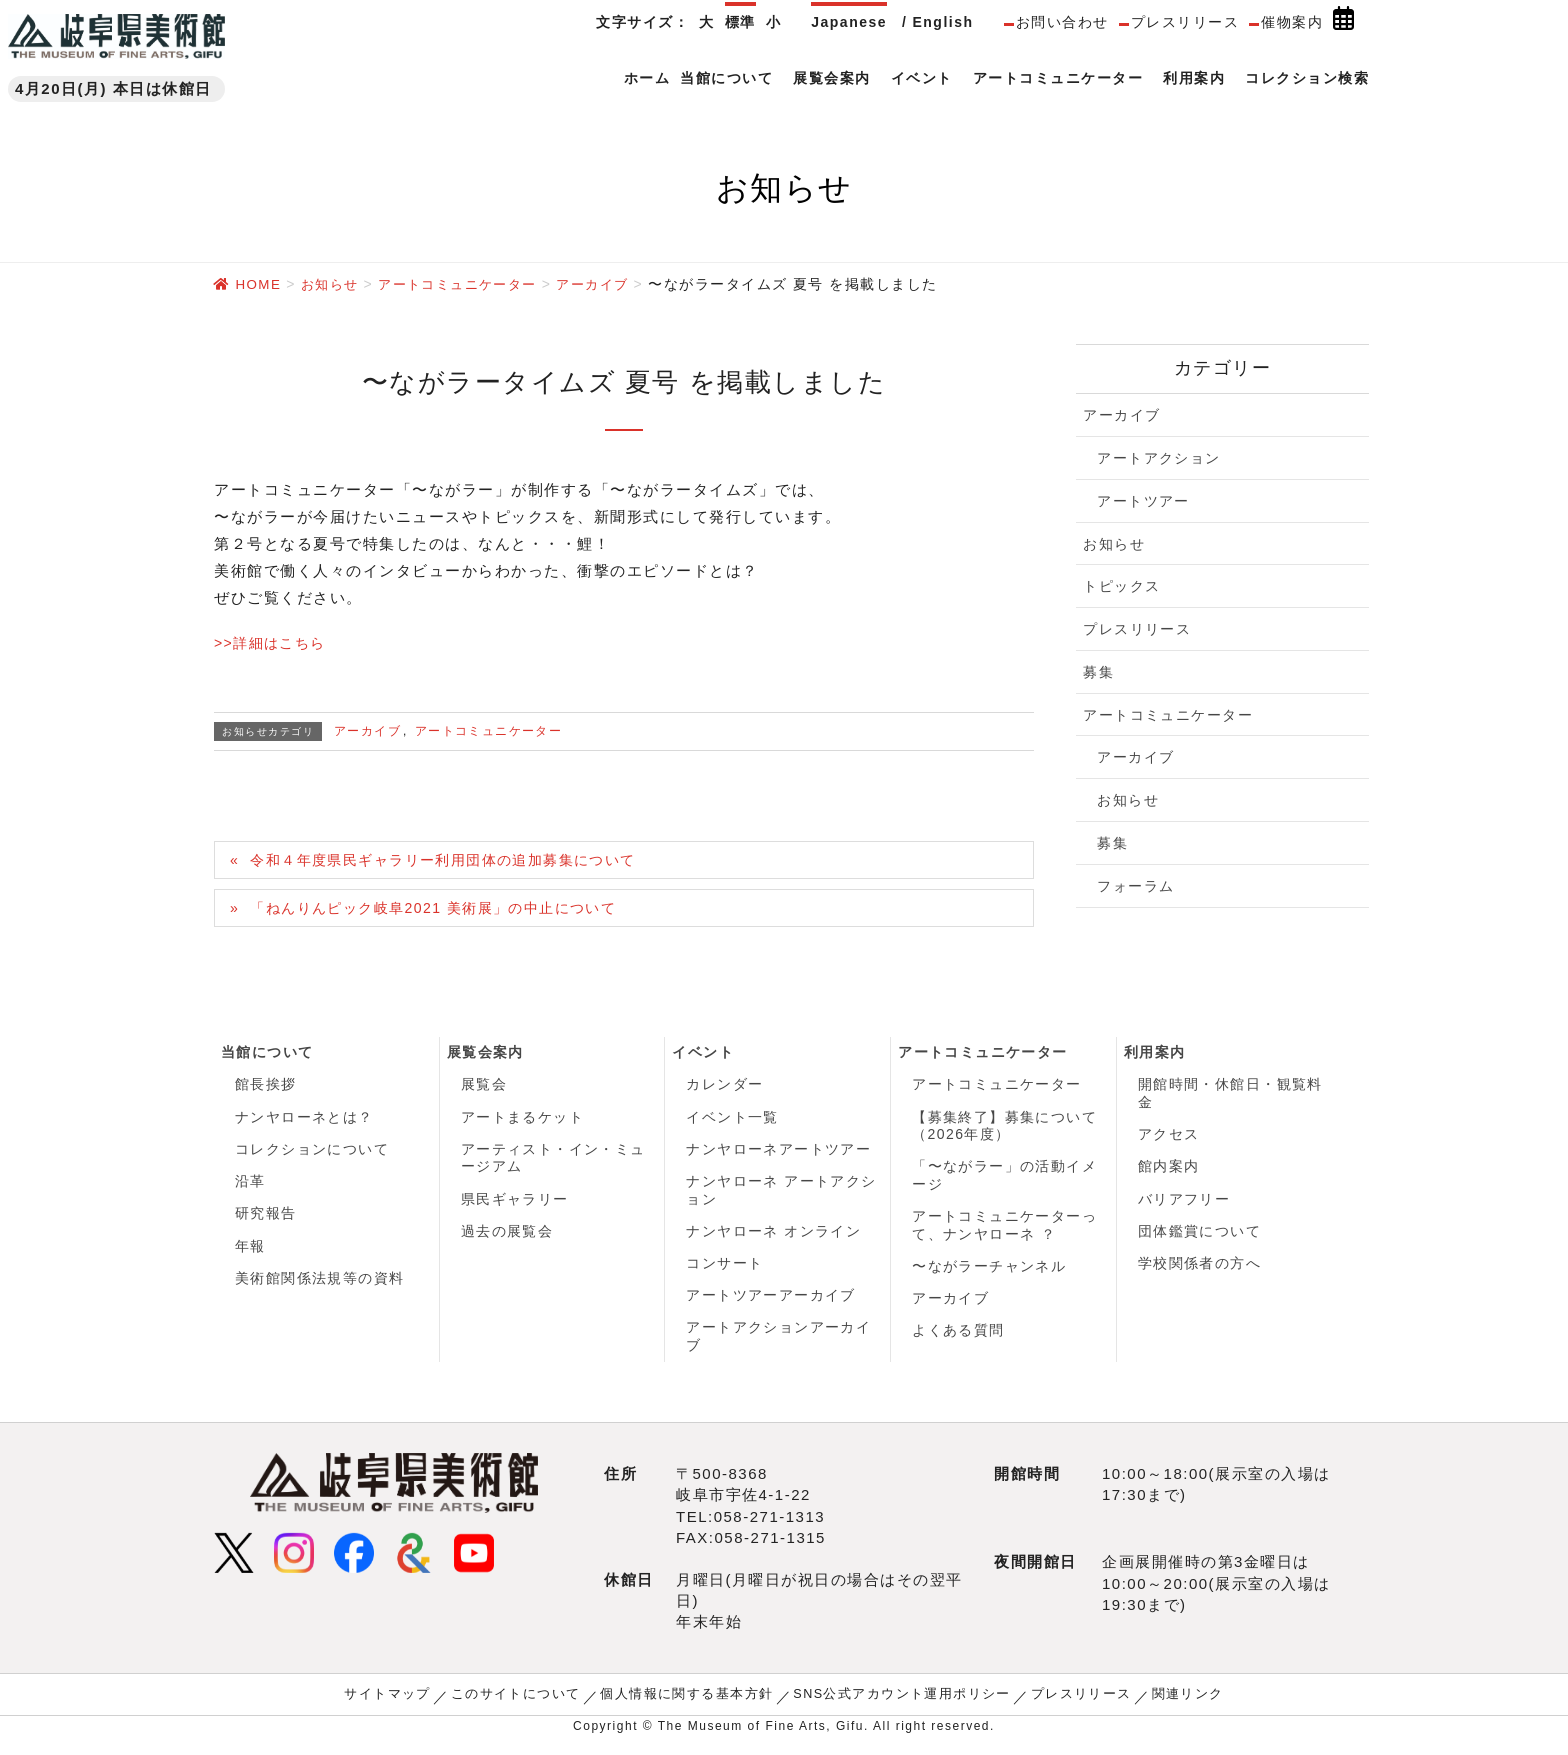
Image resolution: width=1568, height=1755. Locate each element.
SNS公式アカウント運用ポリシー (895, 1707)
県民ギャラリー (515, 1206)
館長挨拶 (266, 1088)
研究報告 (266, 1222)
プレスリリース (1185, 22)
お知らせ (1114, 543)
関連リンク (1166, 1707)
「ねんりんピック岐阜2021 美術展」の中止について (448, 909)
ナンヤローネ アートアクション (781, 1198)
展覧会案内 (486, 1055)
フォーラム (1136, 885)
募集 (1098, 671)
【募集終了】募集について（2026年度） (1005, 1131)
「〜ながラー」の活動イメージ (1005, 1182)
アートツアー (1143, 500)
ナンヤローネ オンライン (774, 1240)
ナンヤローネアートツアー (779, 1155)
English (942, 22)
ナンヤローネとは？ (305, 1122)
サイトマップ (408, 1707)
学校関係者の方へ (1200, 1273)
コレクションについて (312, 1155)
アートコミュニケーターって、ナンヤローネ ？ (1005, 1233)
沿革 (250, 1189)
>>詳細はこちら (274, 641)
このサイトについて (530, 1707)
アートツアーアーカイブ (771, 1307)
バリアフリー (1184, 1206)
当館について (267, 1055)
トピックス (1122, 585)
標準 (740, 22)
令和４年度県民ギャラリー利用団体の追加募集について (458, 860)
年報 (250, 1256)
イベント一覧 (732, 1122)
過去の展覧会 (507, 1240)
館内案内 (1169, 1173)
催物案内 (1292, 22)
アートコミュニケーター (489, 730)
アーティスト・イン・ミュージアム (554, 1164)
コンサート (725, 1273)
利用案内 (1155, 1055)
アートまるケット (523, 1122)
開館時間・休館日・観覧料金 (1231, 1097)
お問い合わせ (1062, 22)
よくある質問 (958, 1342)
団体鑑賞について (1200, 1240)
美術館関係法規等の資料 (320, 1289)
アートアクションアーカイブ (779, 1349)
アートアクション (1159, 457)
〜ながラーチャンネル (989, 1275)
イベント (703, 1055)
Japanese (849, 22)
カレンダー (725, 1088)
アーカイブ (368, 730)
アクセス (1169, 1139)
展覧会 (484, 1088)
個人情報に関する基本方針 (692, 1707)
